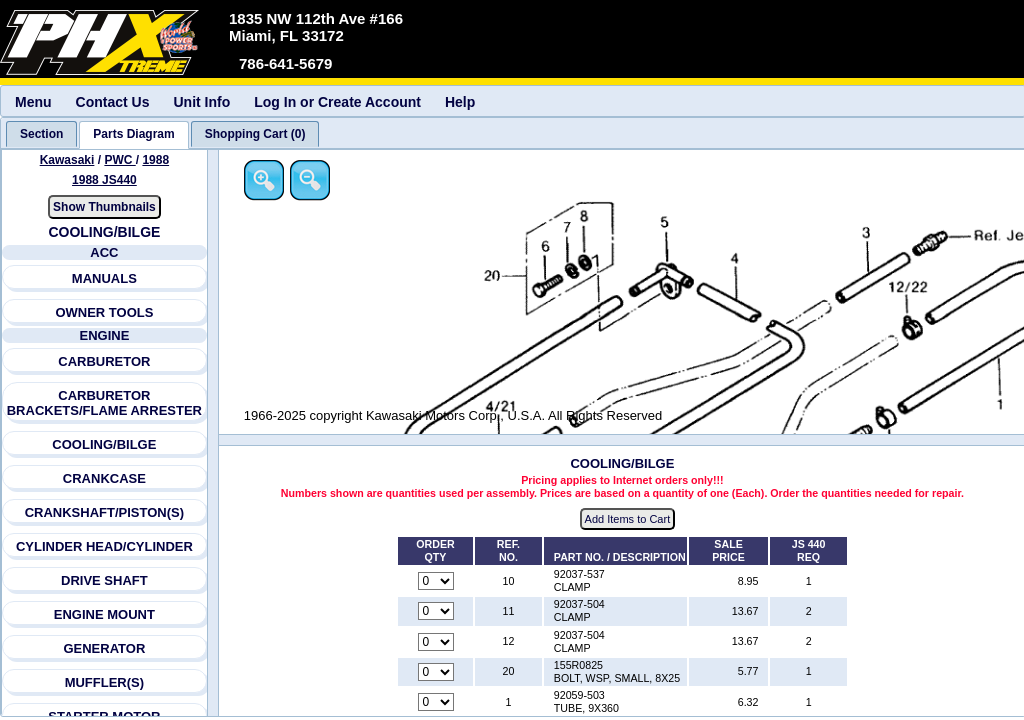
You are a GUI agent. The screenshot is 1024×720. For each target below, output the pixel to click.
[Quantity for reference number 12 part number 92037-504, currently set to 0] (436, 642)
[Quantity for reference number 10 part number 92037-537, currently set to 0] (436, 581)
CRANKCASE (104, 478)
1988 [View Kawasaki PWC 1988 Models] (155, 160)
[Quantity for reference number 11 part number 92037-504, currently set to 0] (436, 611)
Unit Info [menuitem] (201, 102)
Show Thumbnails (104, 207)
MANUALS (104, 278)
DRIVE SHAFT (104, 580)
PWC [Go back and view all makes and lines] (119, 160)
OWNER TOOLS (104, 312)
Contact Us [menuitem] (113, 102)
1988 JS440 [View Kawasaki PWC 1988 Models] (104, 180)
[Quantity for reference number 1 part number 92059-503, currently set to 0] (436, 702)
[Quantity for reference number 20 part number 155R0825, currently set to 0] (436, 672)
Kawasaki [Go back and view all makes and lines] (67, 160)
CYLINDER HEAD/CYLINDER (104, 546)
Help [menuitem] (460, 102)
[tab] (41, 134)
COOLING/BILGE (104, 444)
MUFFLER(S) (104, 682)
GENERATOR (104, 648)
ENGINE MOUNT (104, 614)
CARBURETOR (104, 361)
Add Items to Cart (628, 519)
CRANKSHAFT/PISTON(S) (104, 512)
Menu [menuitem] (33, 102)
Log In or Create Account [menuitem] (337, 102)
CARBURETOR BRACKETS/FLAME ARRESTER (104, 403)
